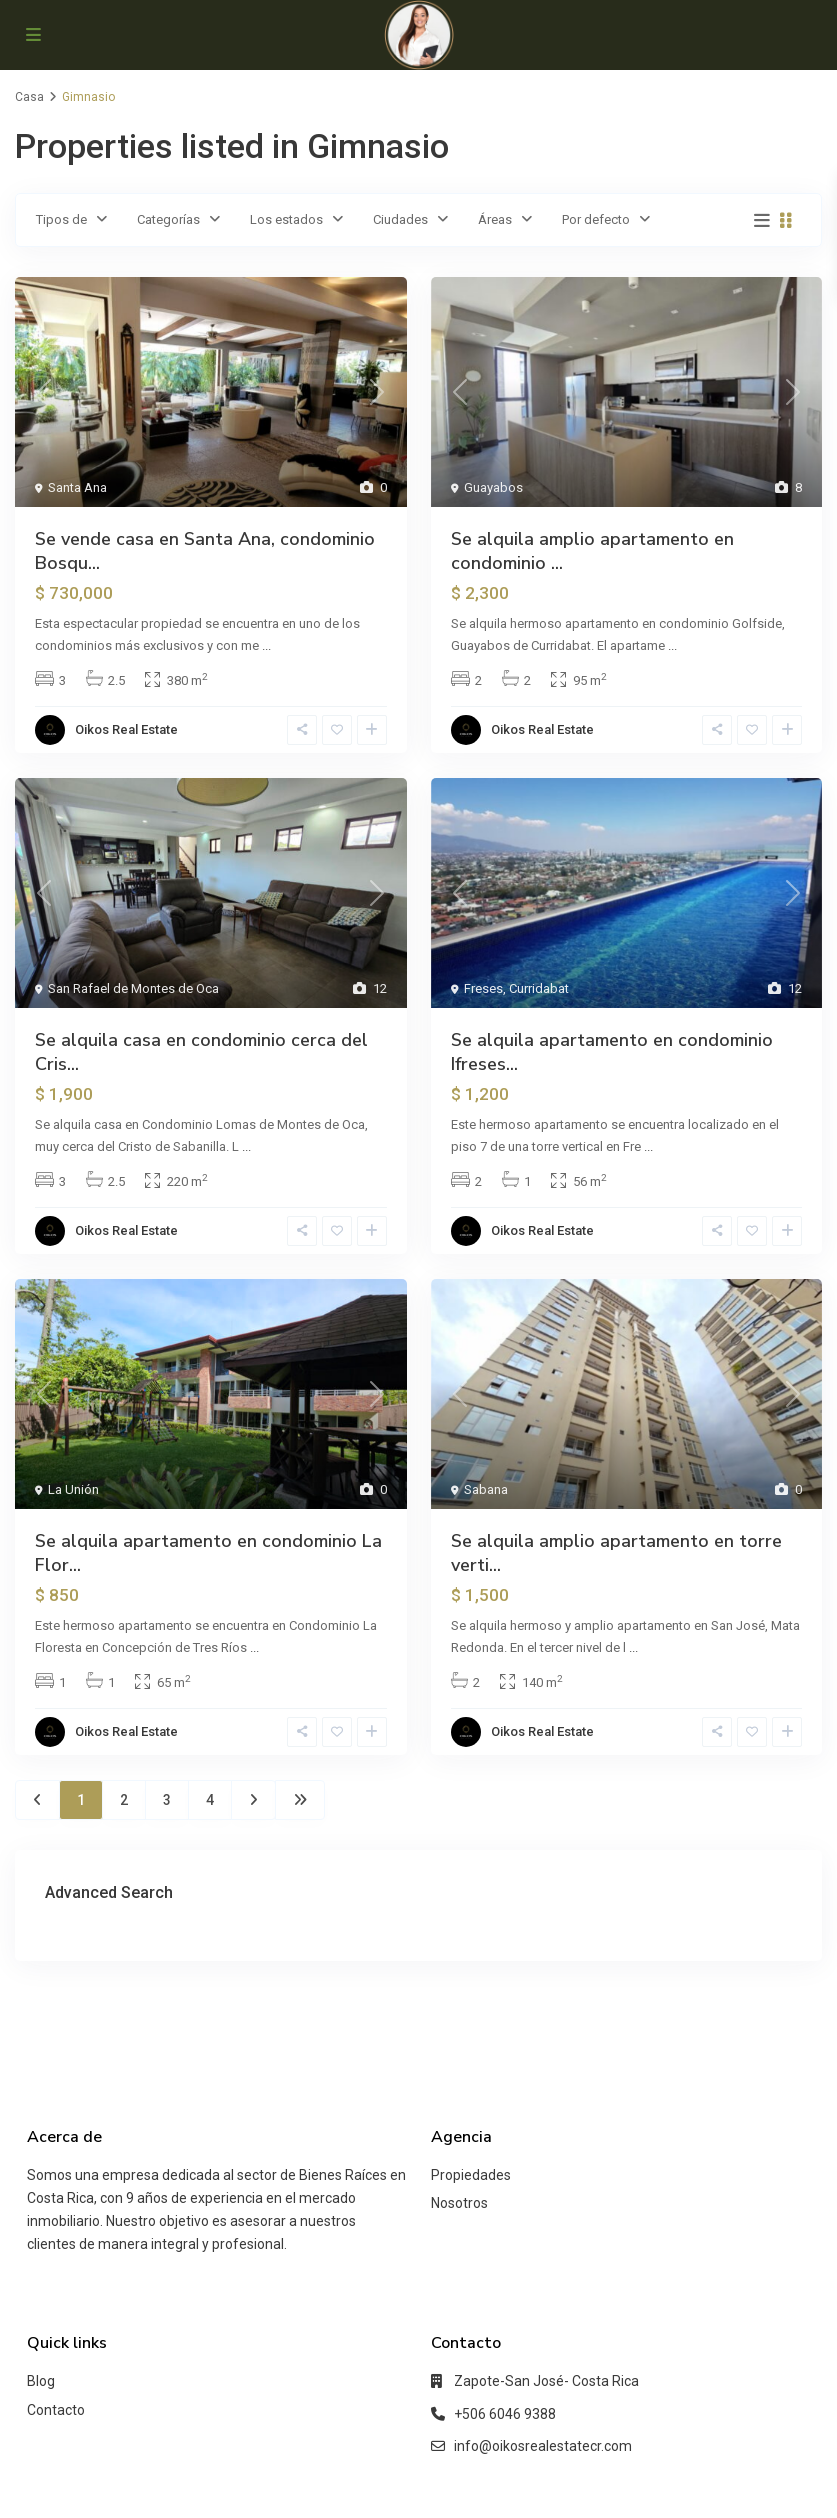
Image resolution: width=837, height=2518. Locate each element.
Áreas (495, 219)
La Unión (73, 1489)
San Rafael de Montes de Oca (133, 988)
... (266, 645)
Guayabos (493, 487)
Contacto (56, 2410)
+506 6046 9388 (505, 2414)
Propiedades (471, 2175)
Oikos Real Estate (126, 729)
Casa (29, 97)
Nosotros (459, 2203)
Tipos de (61, 219)
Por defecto (596, 219)
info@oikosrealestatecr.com (543, 2446)
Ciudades (400, 219)
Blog (41, 2381)
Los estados (286, 219)
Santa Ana (77, 487)
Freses (483, 988)
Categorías (168, 219)
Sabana (486, 1489)
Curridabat (539, 988)
